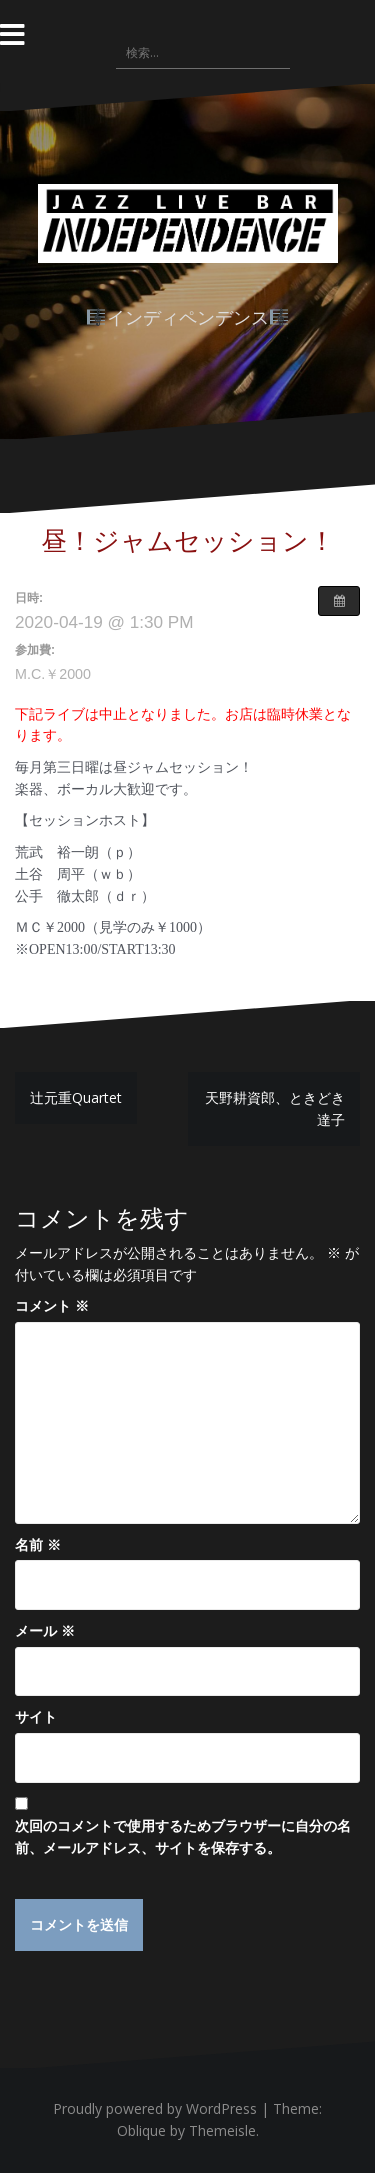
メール (45, 1630)
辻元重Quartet (76, 1097)
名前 (38, 1544)
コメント (52, 1305)
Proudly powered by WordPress (155, 2108)
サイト (36, 1716)
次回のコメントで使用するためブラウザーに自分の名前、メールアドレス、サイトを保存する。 (183, 1836)
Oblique (141, 2130)
